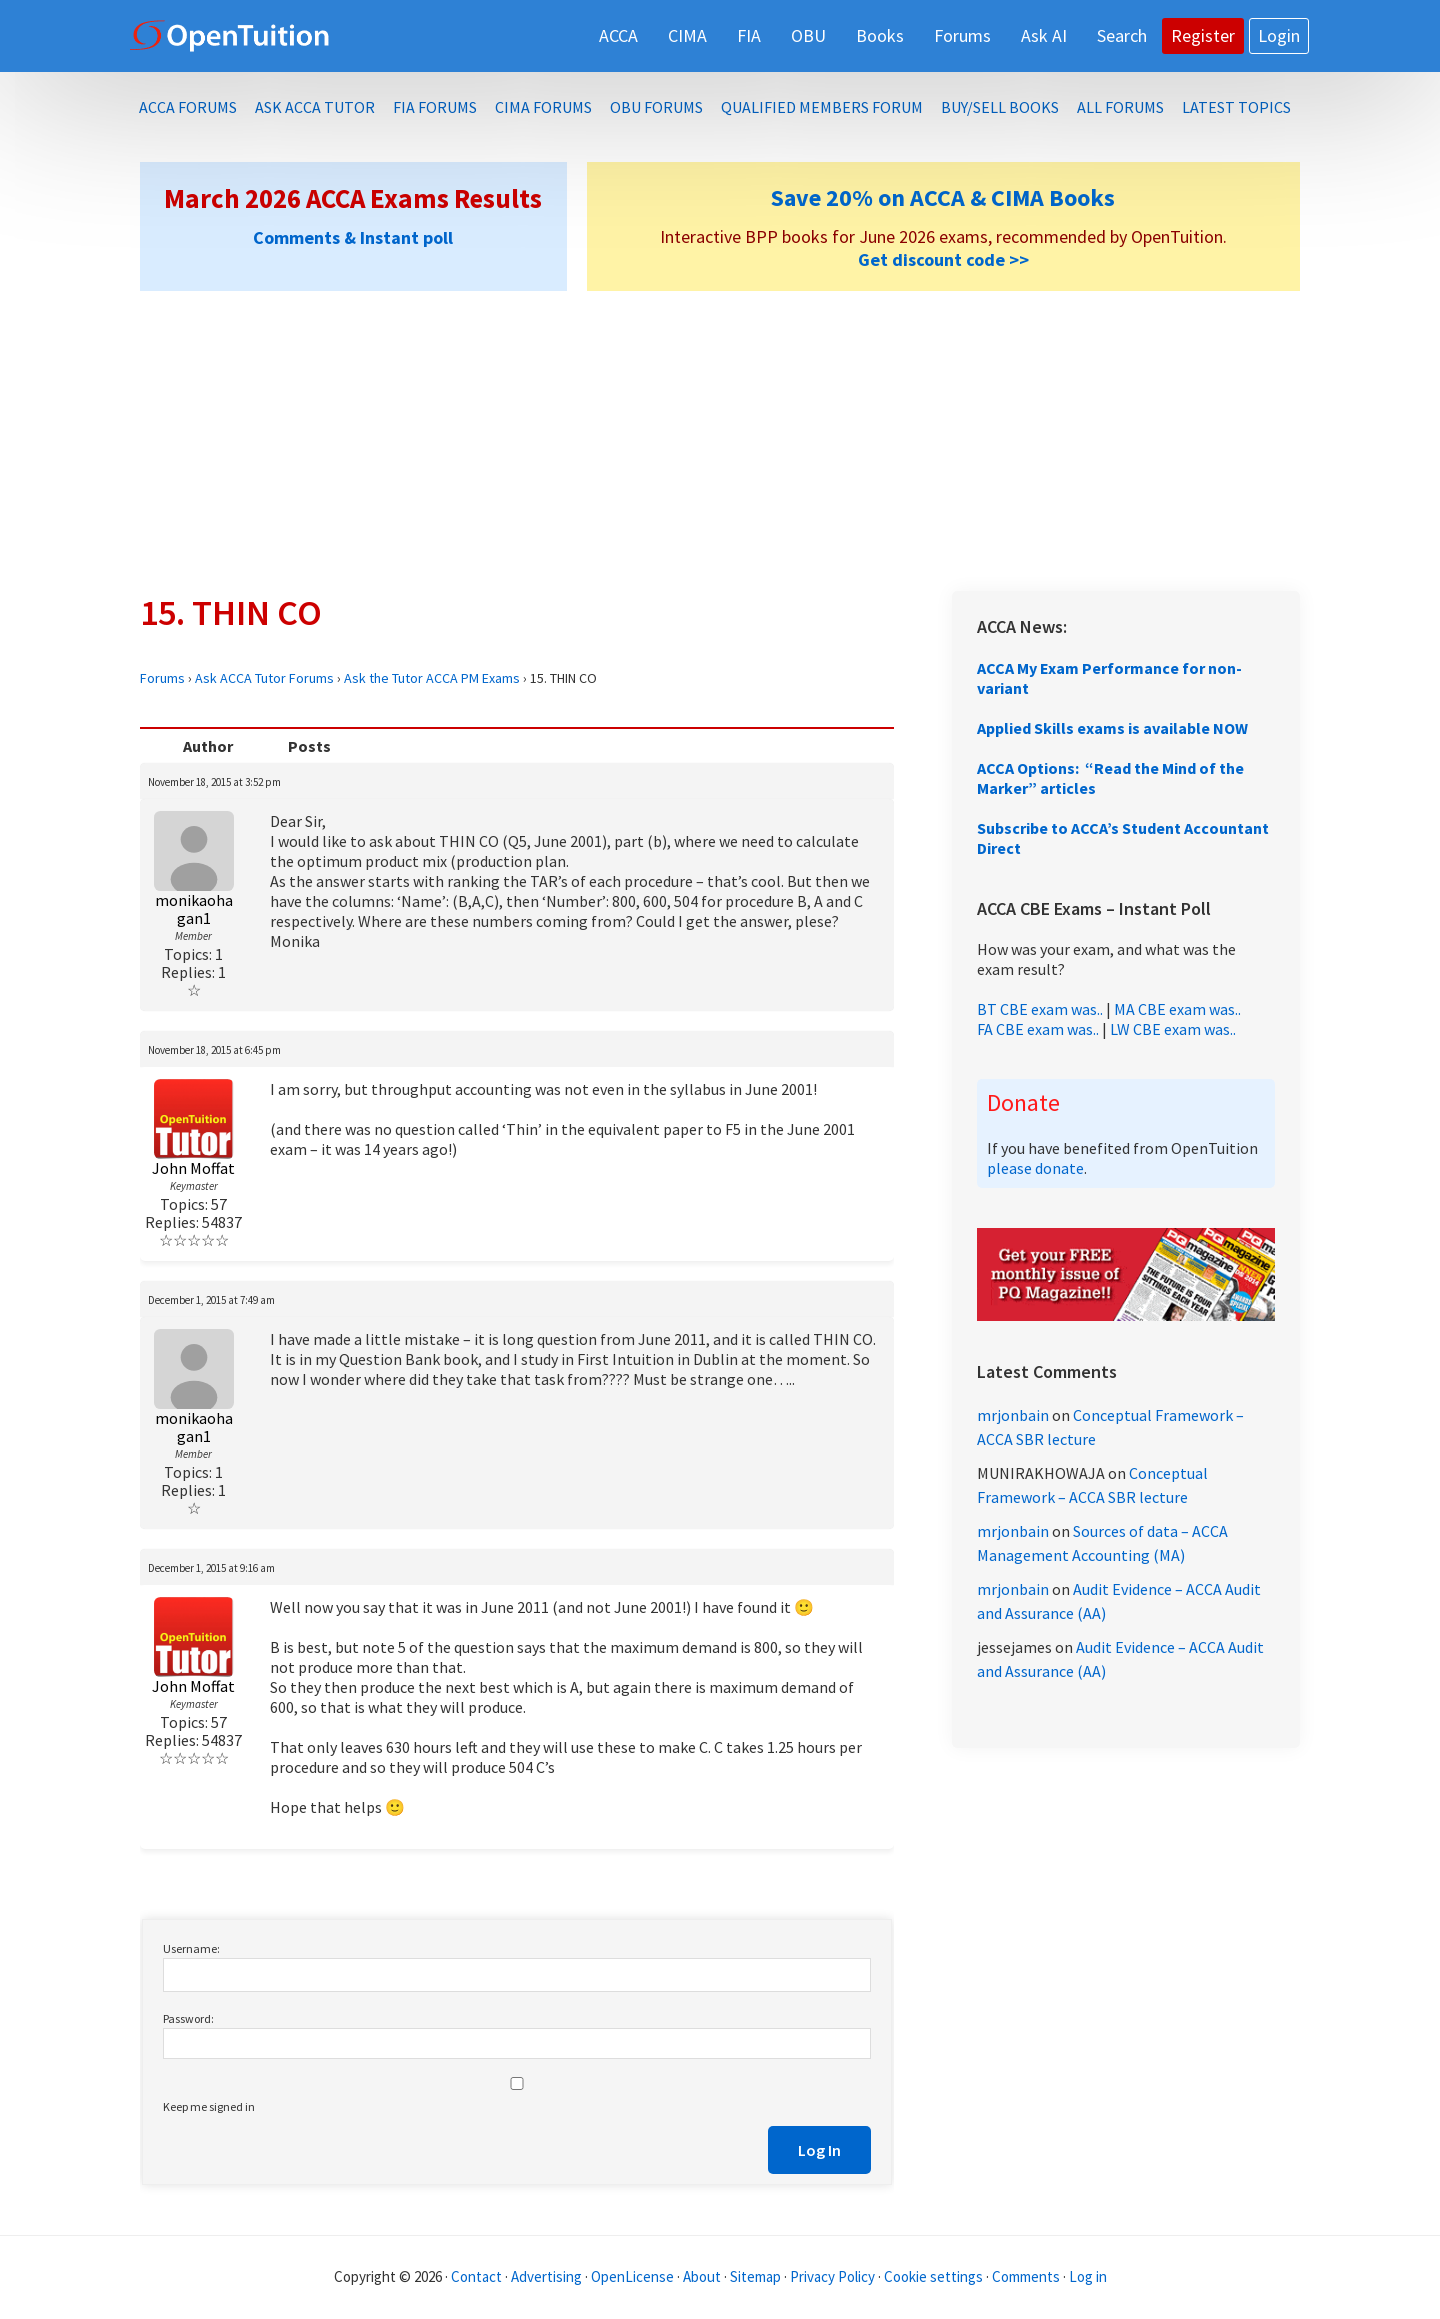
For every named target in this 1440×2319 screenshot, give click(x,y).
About (702, 2276)
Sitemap (755, 2276)
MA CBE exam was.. (1177, 1009)
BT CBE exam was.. (1040, 1009)
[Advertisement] (720, 441)
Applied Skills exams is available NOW (1112, 728)
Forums (162, 678)
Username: (191, 1948)
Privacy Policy (832, 2276)
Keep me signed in (209, 2106)
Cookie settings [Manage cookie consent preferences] (933, 2276)
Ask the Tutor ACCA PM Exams (432, 678)
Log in (1088, 2276)
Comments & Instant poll (353, 237)
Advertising (546, 2276)
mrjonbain (1013, 1415)
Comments (1027, 2276)
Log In (819, 2150)
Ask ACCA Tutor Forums (264, 678)
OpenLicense (634, 2276)
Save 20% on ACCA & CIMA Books (943, 197)
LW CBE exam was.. (1173, 1029)
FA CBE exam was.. (1038, 1029)
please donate (1035, 1168)
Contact (476, 2276)
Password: (188, 2018)
